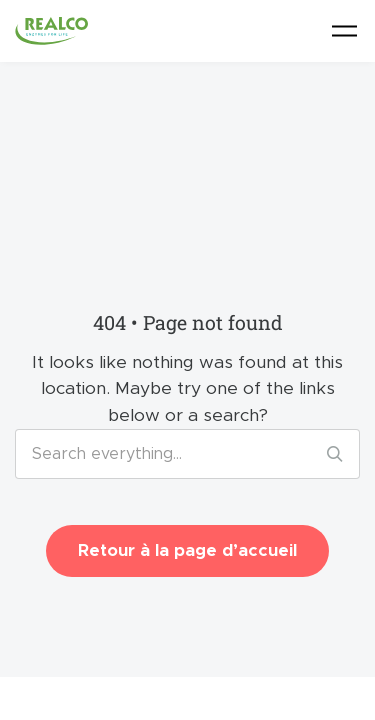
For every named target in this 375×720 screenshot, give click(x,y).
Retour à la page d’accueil (187, 551)
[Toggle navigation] (344, 30)
